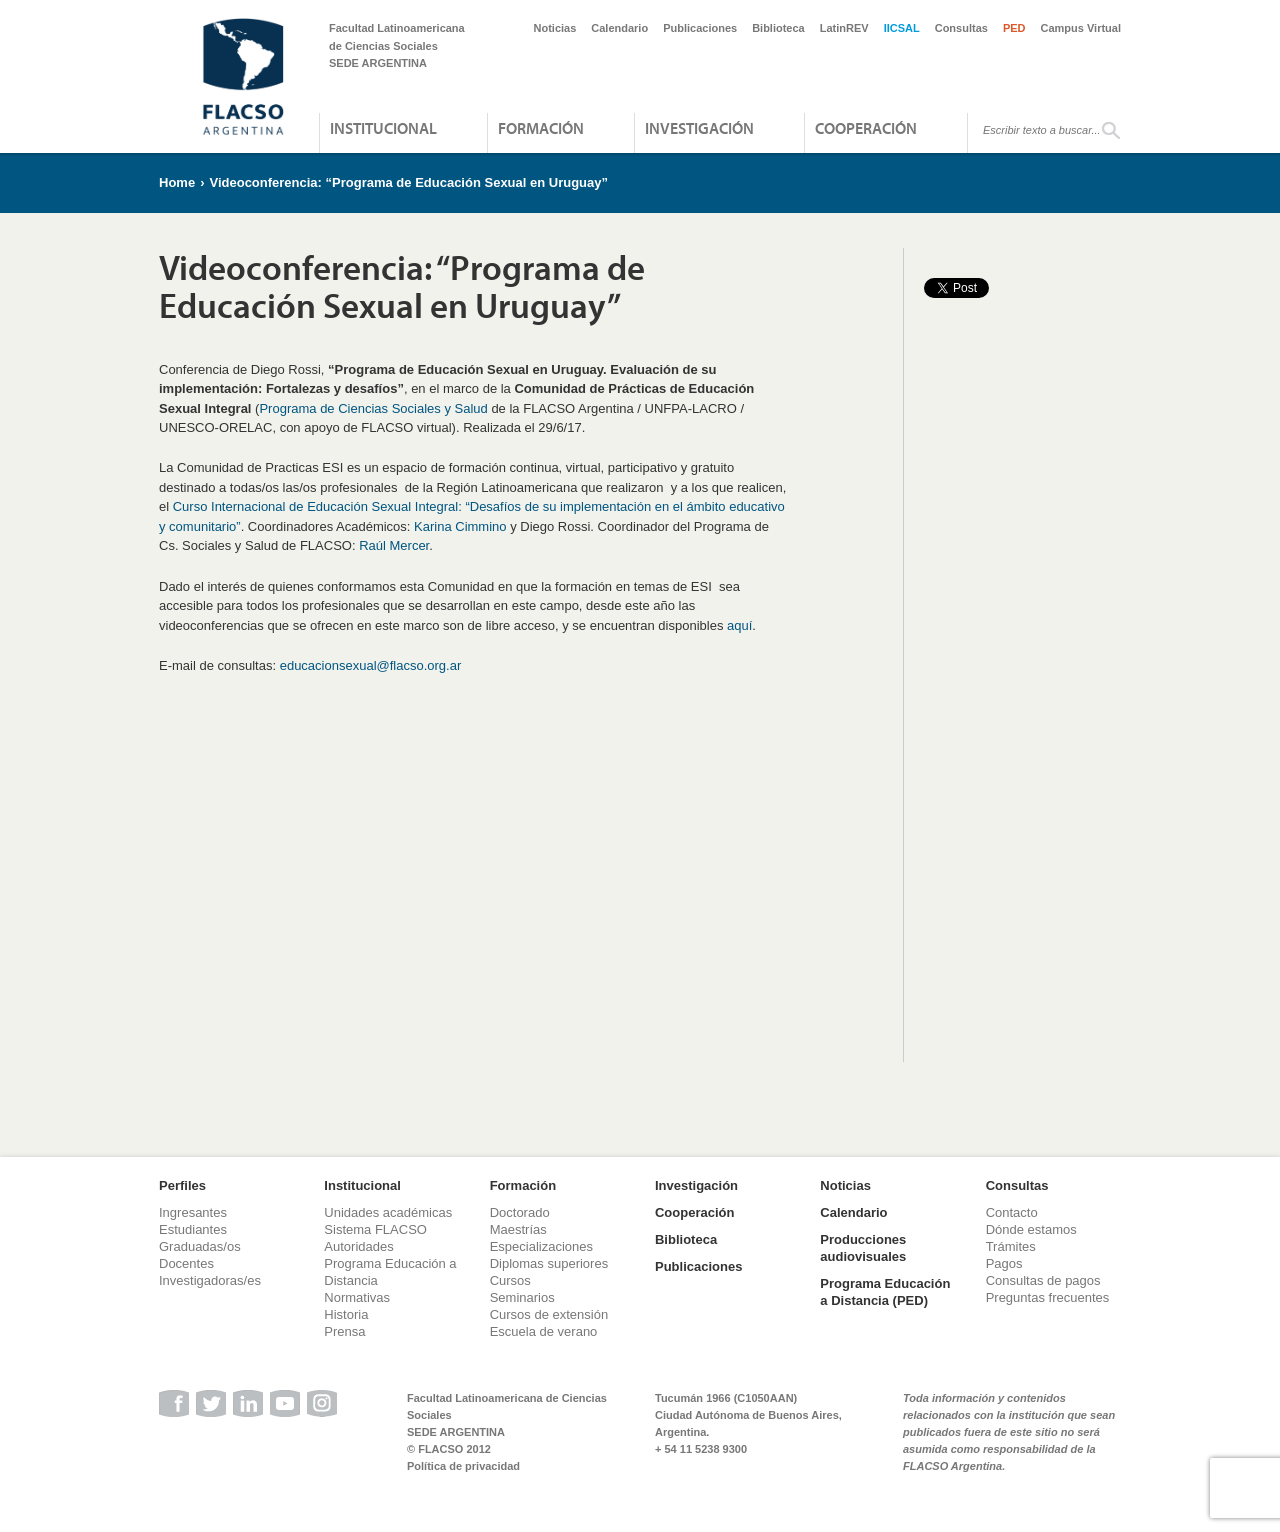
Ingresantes (193, 1212)
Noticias (555, 28)
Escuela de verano (544, 1331)
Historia (346, 1314)
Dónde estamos (1031, 1229)
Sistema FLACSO (375, 1229)
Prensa (344, 1331)
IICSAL (902, 28)
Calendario (619, 28)
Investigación (699, 128)
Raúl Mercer (394, 545)
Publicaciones (700, 28)
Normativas (357, 1297)
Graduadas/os (200, 1246)
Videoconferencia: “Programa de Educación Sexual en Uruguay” (408, 182)
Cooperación (866, 128)
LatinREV (844, 28)
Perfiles (182, 1185)
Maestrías (518, 1229)
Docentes (186, 1263)
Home (177, 182)
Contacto (1012, 1212)
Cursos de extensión (549, 1314)
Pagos (1004, 1263)
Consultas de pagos (1043, 1280)
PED (1014, 28)
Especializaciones (541, 1246)
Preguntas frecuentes (1048, 1297)
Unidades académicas (388, 1212)
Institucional (383, 128)
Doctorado (520, 1212)
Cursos (510, 1280)
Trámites (1011, 1246)
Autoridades (358, 1246)
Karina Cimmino (460, 526)
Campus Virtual (1081, 28)
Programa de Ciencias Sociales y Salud (373, 408)
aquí (739, 625)
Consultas (961, 28)
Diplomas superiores (549, 1263)
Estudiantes (193, 1229)
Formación (541, 128)
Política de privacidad (463, 1466)
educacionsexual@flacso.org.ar (371, 665)
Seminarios (522, 1297)
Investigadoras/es (210, 1280)
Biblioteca (778, 28)
